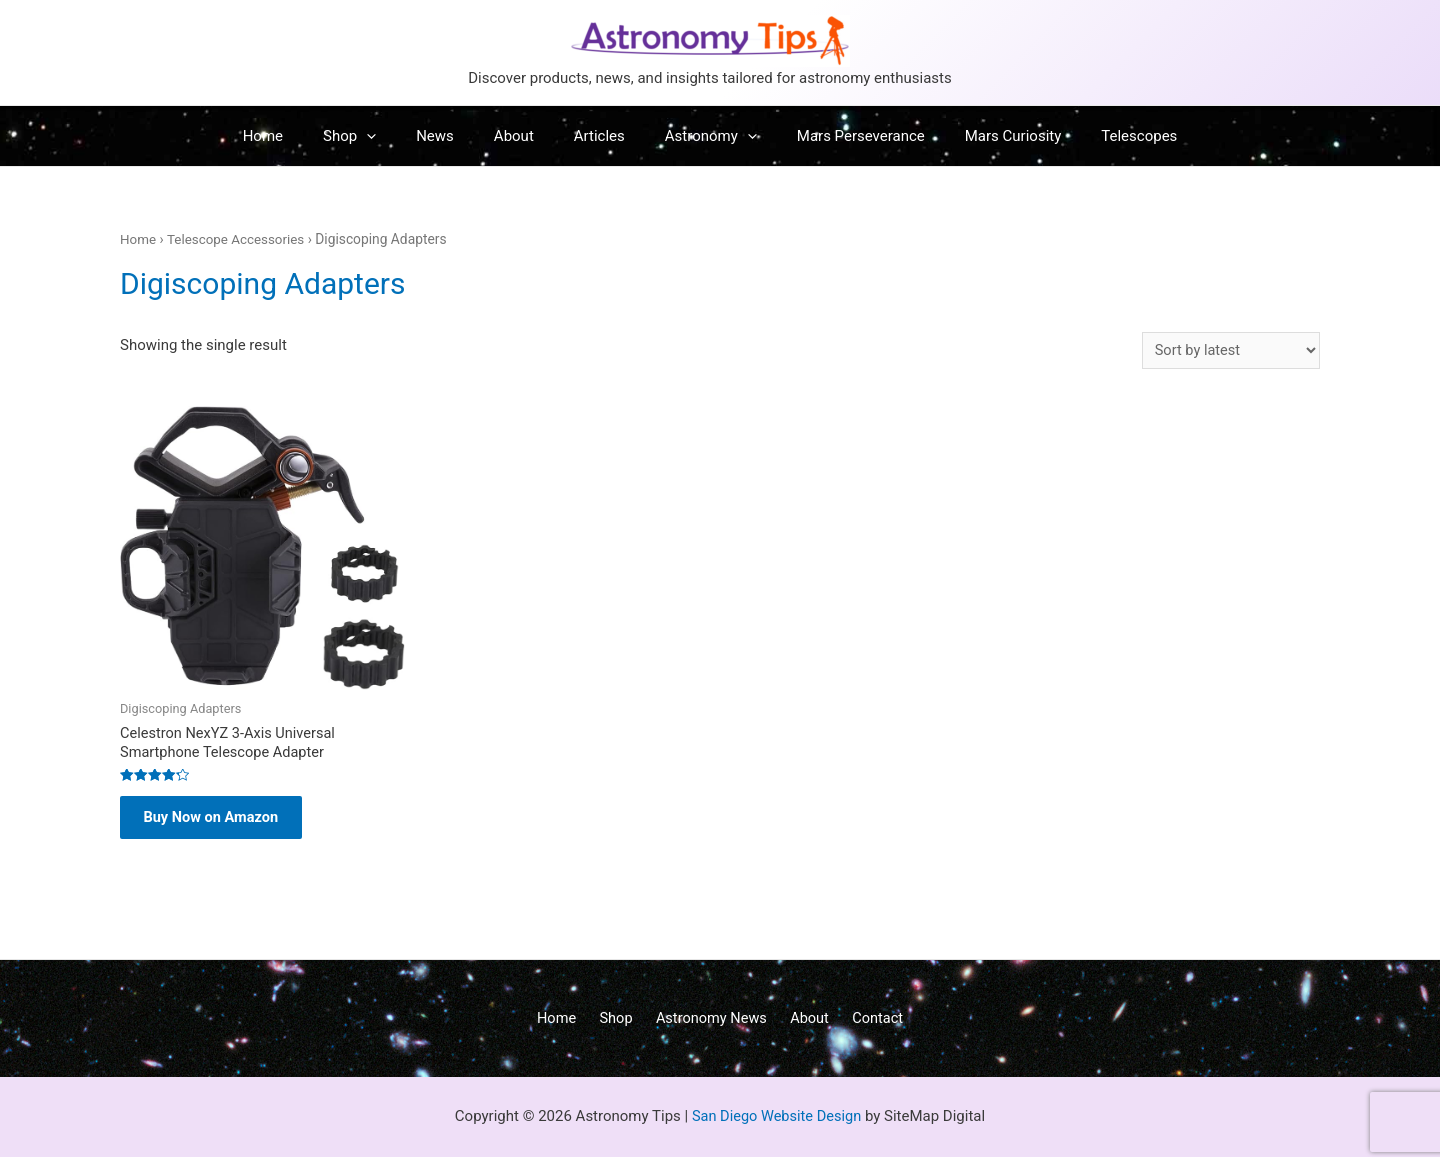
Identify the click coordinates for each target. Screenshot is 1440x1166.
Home (303, 136)
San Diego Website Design (776, 1125)
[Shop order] (1228, 350)
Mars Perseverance (841, 136)
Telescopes (1099, 136)
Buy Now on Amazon (219, 822)
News (455, 136)
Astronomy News (711, 1026)
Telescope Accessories (239, 239)
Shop (379, 136)
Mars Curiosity (983, 136)
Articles (599, 136)
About (524, 136)
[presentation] (396, 136)
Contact (864, 1026)
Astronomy (701, 136)
